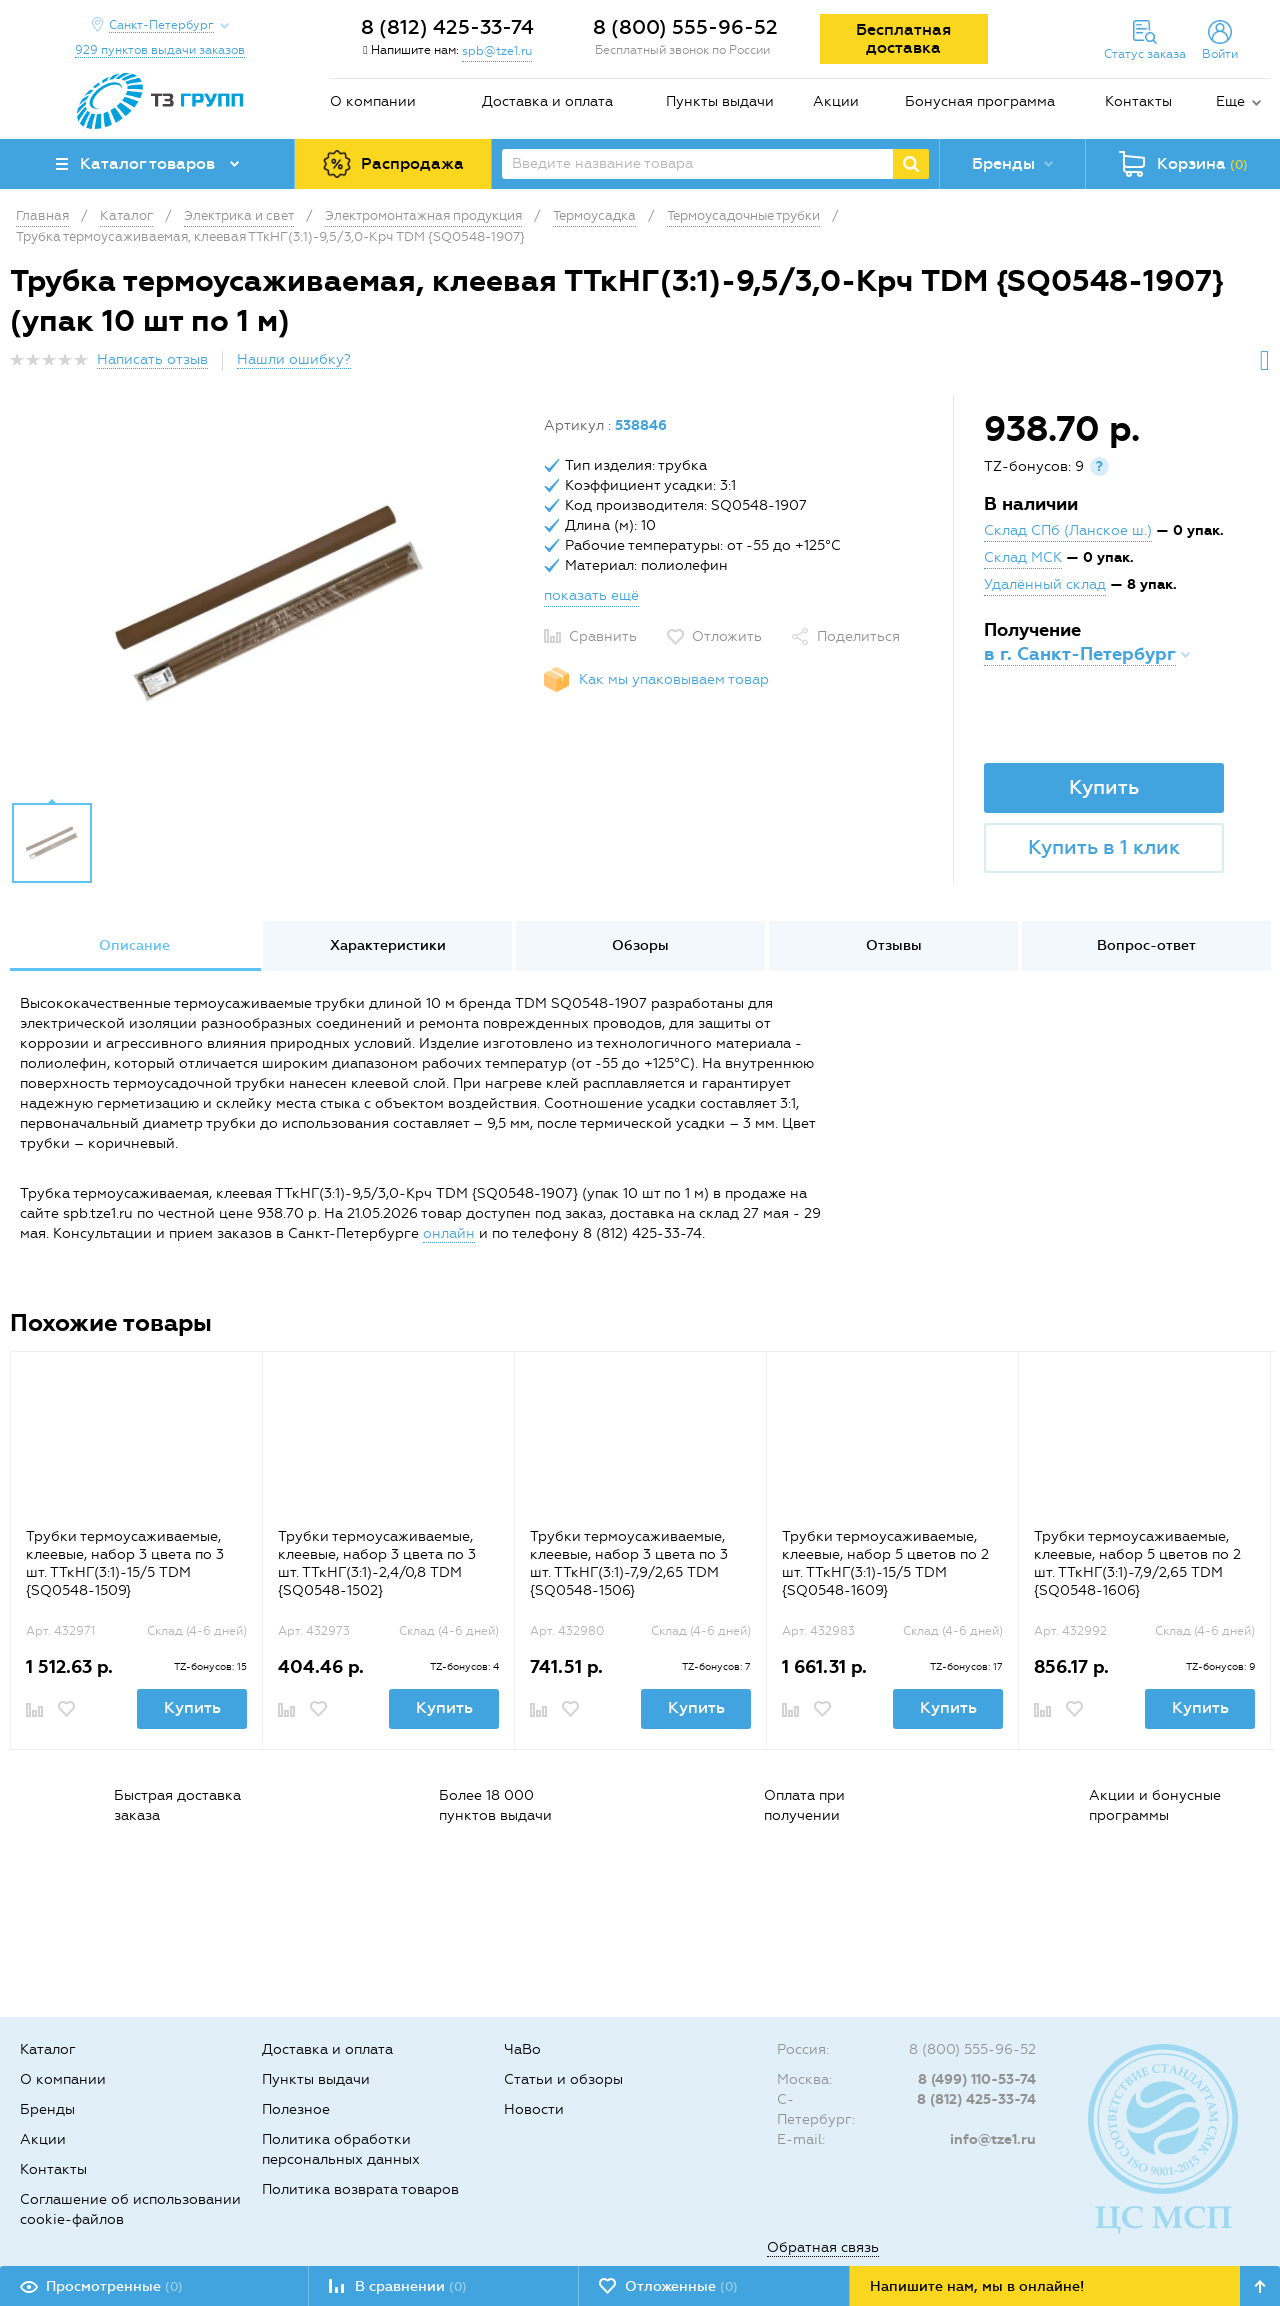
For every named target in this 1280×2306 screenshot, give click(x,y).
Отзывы (894, 945)
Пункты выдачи (720, 101)
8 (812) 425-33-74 (447, 27)
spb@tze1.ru (497, 51)
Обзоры (640, 945)
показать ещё (591, 595)
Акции (836, 101)
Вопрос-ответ (1146, 945)
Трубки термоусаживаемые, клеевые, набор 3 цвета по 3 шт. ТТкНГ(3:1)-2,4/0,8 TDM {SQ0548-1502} (377, 1563)
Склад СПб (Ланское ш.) (1068, 530)
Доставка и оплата (547, 101)
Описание (134, 945)
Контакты (1138, 101)
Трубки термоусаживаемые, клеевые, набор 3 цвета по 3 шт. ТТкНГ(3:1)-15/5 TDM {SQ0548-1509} (125, 1563)
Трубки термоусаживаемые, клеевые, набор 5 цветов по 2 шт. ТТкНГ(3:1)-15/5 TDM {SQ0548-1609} (885, 1563)
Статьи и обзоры (563, 2079)
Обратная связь (823, 2247)
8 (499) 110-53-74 (977, 2079)
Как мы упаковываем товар (674, 679)
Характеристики (388, 945)
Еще (1230, 101)
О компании (373, 101)
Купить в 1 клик (1104, 847)
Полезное (296, 2109)
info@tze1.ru (993, 2139)
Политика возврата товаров (360, 2189)
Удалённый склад (1045, 584)
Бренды (47, 2109)
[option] (269, 603)
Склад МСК (1023, 557)
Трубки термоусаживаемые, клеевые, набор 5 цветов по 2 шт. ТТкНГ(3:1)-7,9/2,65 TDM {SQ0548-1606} (1137, 1563)
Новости (534, 2109)
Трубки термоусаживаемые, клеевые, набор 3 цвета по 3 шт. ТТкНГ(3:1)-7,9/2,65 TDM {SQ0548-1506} (629, 1563)
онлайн (449, 1233)
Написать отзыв (152, 359)
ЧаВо (522, 2049)
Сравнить (603, 636)
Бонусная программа (980, 101)
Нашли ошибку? (294, 359)
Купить (1104, 787)
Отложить (727, 636)
